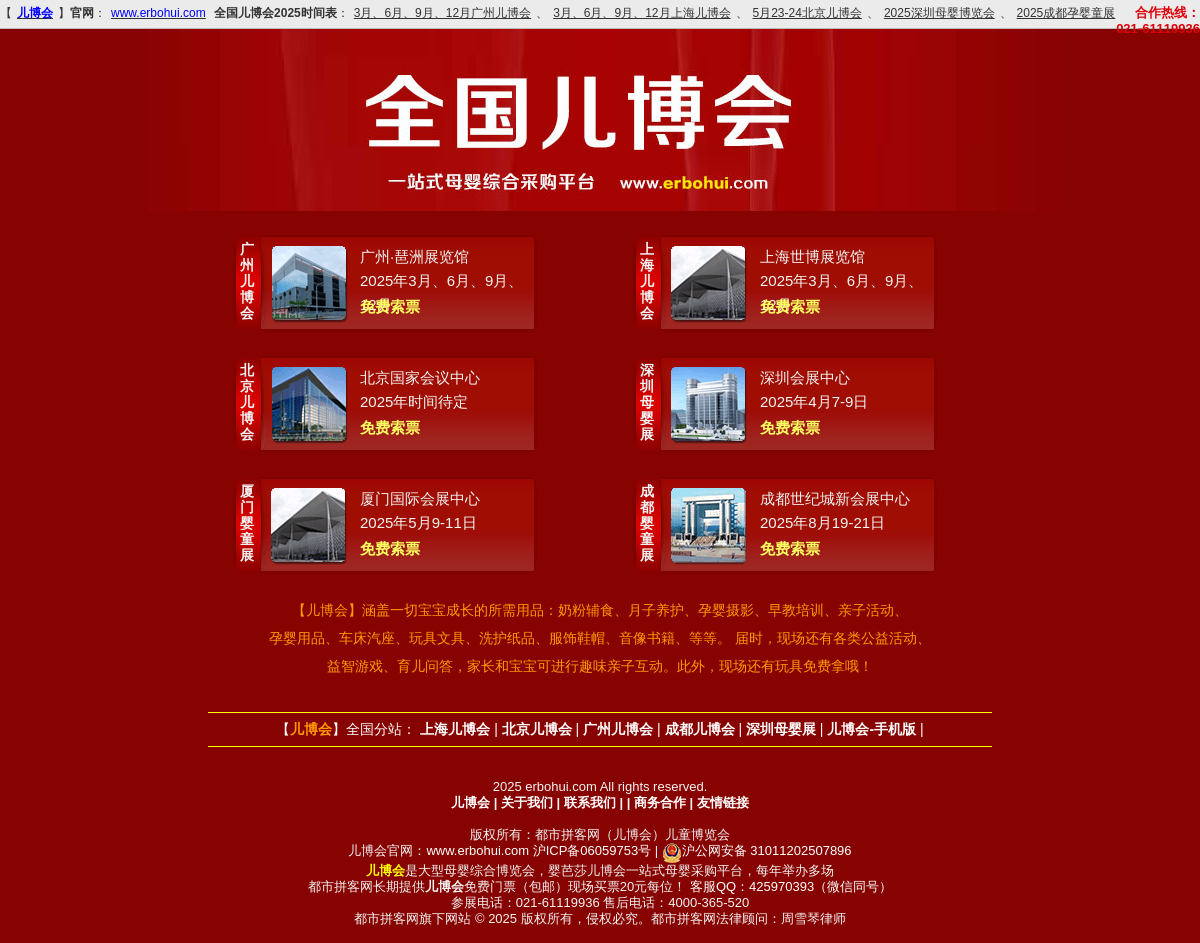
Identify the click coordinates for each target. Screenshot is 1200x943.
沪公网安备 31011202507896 (757, 850)
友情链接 (723, 802)
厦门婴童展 (247, 523)
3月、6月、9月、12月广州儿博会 (442, 13)
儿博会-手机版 (871, 729)
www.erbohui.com (477, 850)
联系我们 (590, 802)
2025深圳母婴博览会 (939, 13)
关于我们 (527, 802)
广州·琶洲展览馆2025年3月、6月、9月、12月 (441, 280)
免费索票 (390, 306)
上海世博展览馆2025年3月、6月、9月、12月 (841, 280)
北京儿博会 (247, 402)
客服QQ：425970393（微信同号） (791, 886)
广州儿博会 (247, 281)
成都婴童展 (647, 523)
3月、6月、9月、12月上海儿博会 (641, 13)
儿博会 (470, 802)
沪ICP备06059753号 (592, 850)
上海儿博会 (647, 281)
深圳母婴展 (647, 402)
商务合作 (660, 802)
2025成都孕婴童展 (1066, 13)
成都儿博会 (700, 729)
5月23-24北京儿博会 (807, 13)
